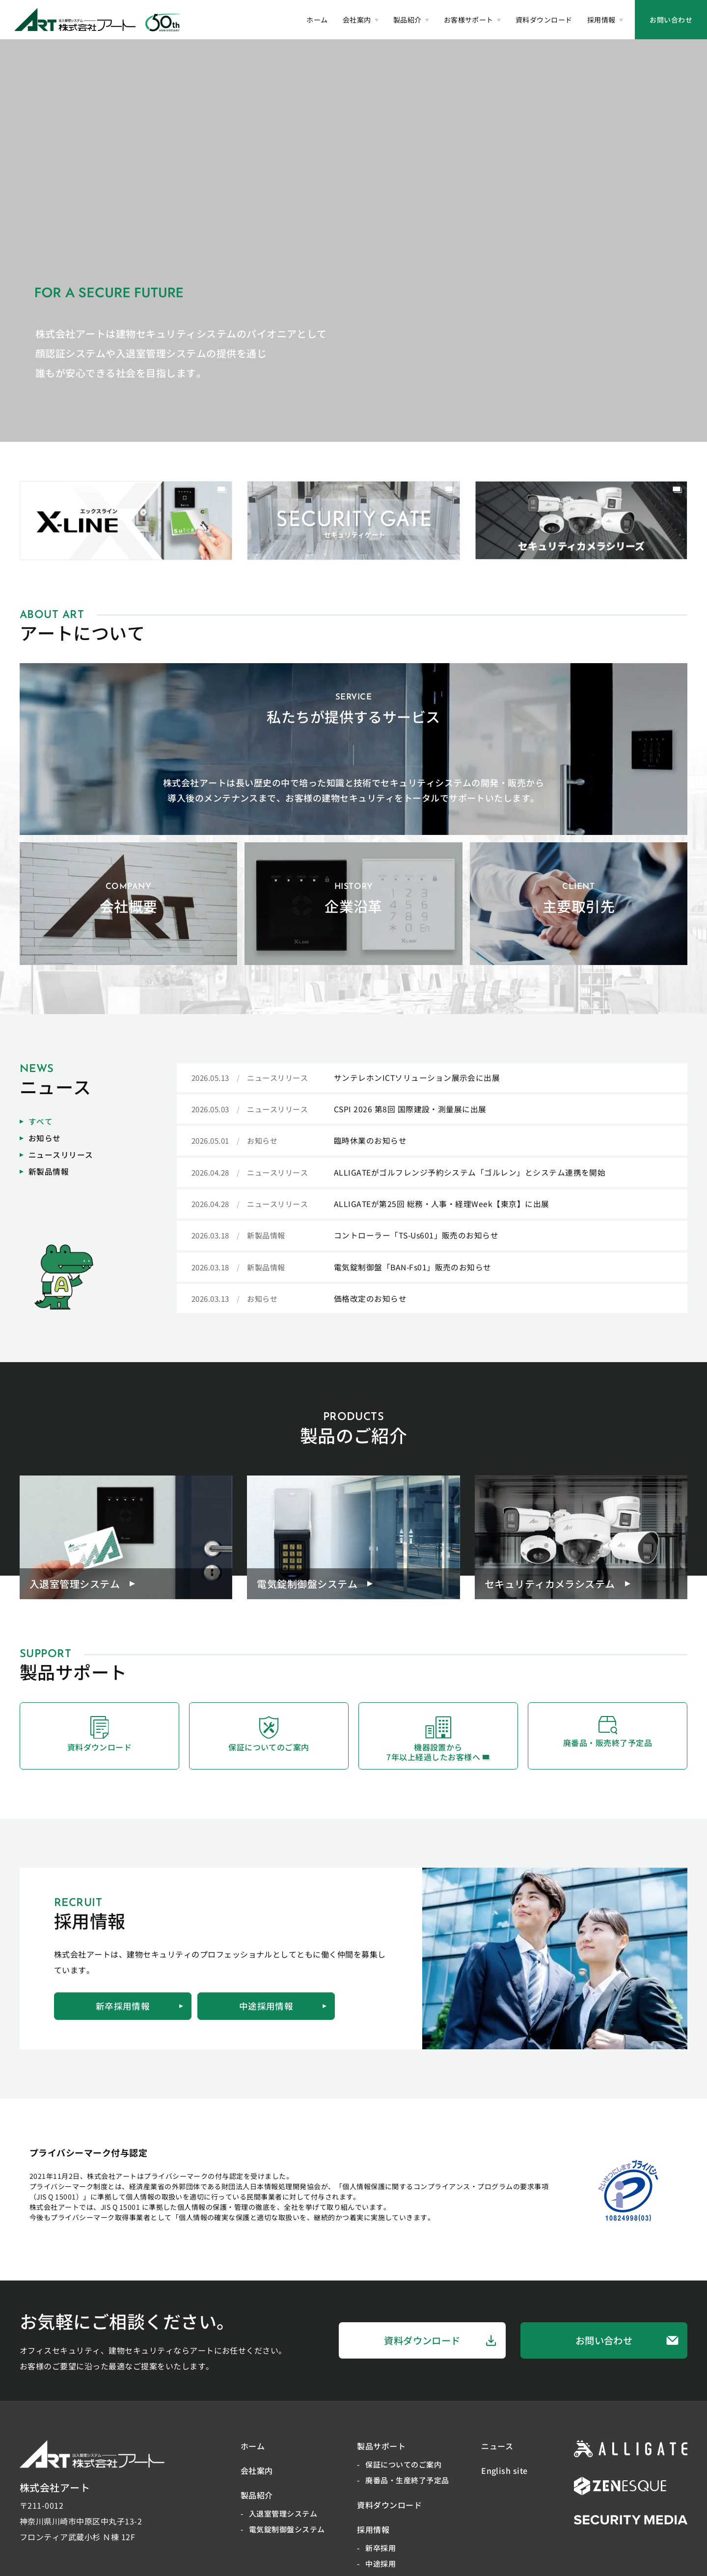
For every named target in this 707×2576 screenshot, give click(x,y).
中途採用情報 (282, 2013)
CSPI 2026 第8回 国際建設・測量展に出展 (410, 1110)
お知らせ (40, 1138)
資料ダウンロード (439, 2348)
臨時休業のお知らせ (370, 1142)
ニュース (497, 2453)
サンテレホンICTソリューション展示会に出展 (417, 1078)
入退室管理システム (283, 2521)
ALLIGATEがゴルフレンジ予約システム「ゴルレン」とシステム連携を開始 (470, 1174)
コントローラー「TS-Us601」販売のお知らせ (417, 1237)
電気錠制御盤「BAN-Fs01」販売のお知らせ (413, 1269)
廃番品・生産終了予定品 (407, 2487)
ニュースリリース (56, 1155)
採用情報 (373, 2537)
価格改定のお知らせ (370, 1301)
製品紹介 (257, 2502)
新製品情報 (44, 1172)
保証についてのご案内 (403, 2472)
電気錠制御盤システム (287, 2536)
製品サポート (381, 2453)
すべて (36, 1121)
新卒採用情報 (139, 2013)
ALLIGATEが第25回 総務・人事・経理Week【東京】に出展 (442, 1205)
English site (504, 2478)
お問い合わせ (671, 20)
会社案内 (257, 2478)
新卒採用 (380, 2555)
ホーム (253, 2453)
